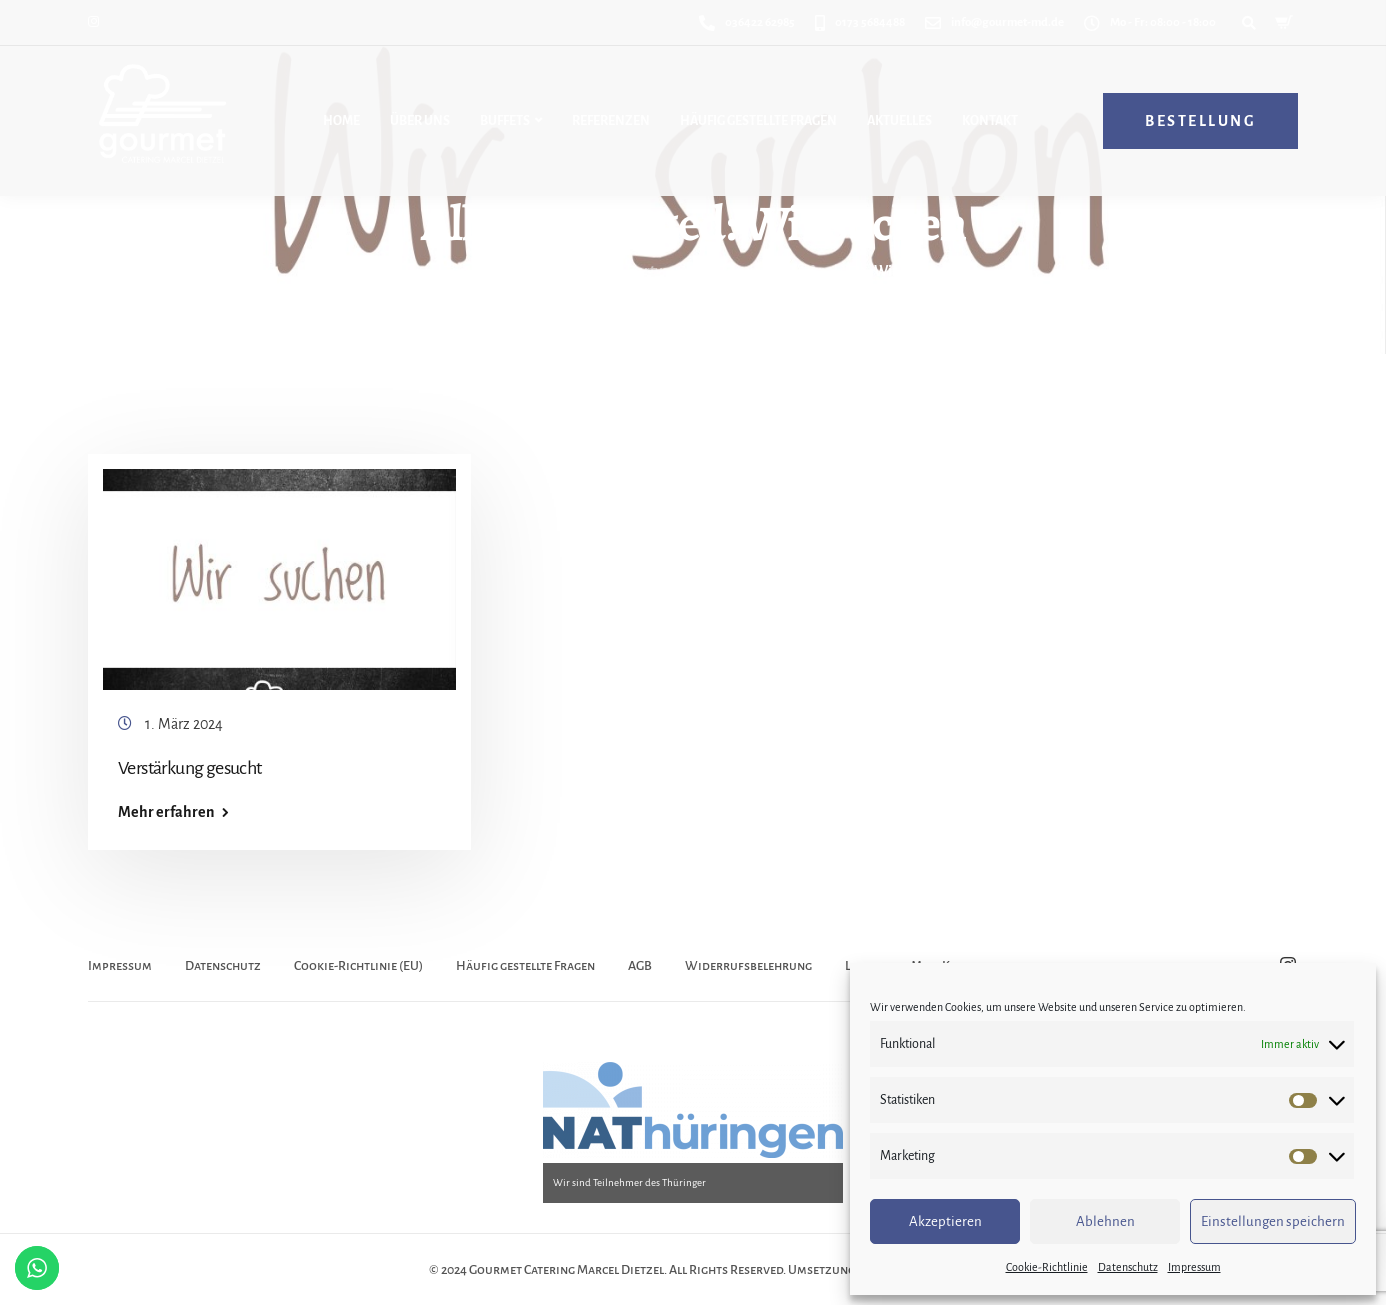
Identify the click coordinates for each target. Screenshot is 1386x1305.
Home (341, 121)
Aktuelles (899, 121)
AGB (640, 966)
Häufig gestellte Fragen (758, 121)
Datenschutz (1128, 1267)
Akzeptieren (945, 1221)
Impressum (1194, 1267)
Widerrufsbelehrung (748, 966)
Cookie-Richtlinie (1047, 1267)
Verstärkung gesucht (190, 768)
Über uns (420, 121)
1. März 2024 (184, 724)
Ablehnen (1105, 1221)
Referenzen (611, 121)
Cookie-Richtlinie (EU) (358, 966)
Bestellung (1200, 121)
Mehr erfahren (166, 812)
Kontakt (990, 121)
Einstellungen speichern (1273, 1221)
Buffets (505, 121)
